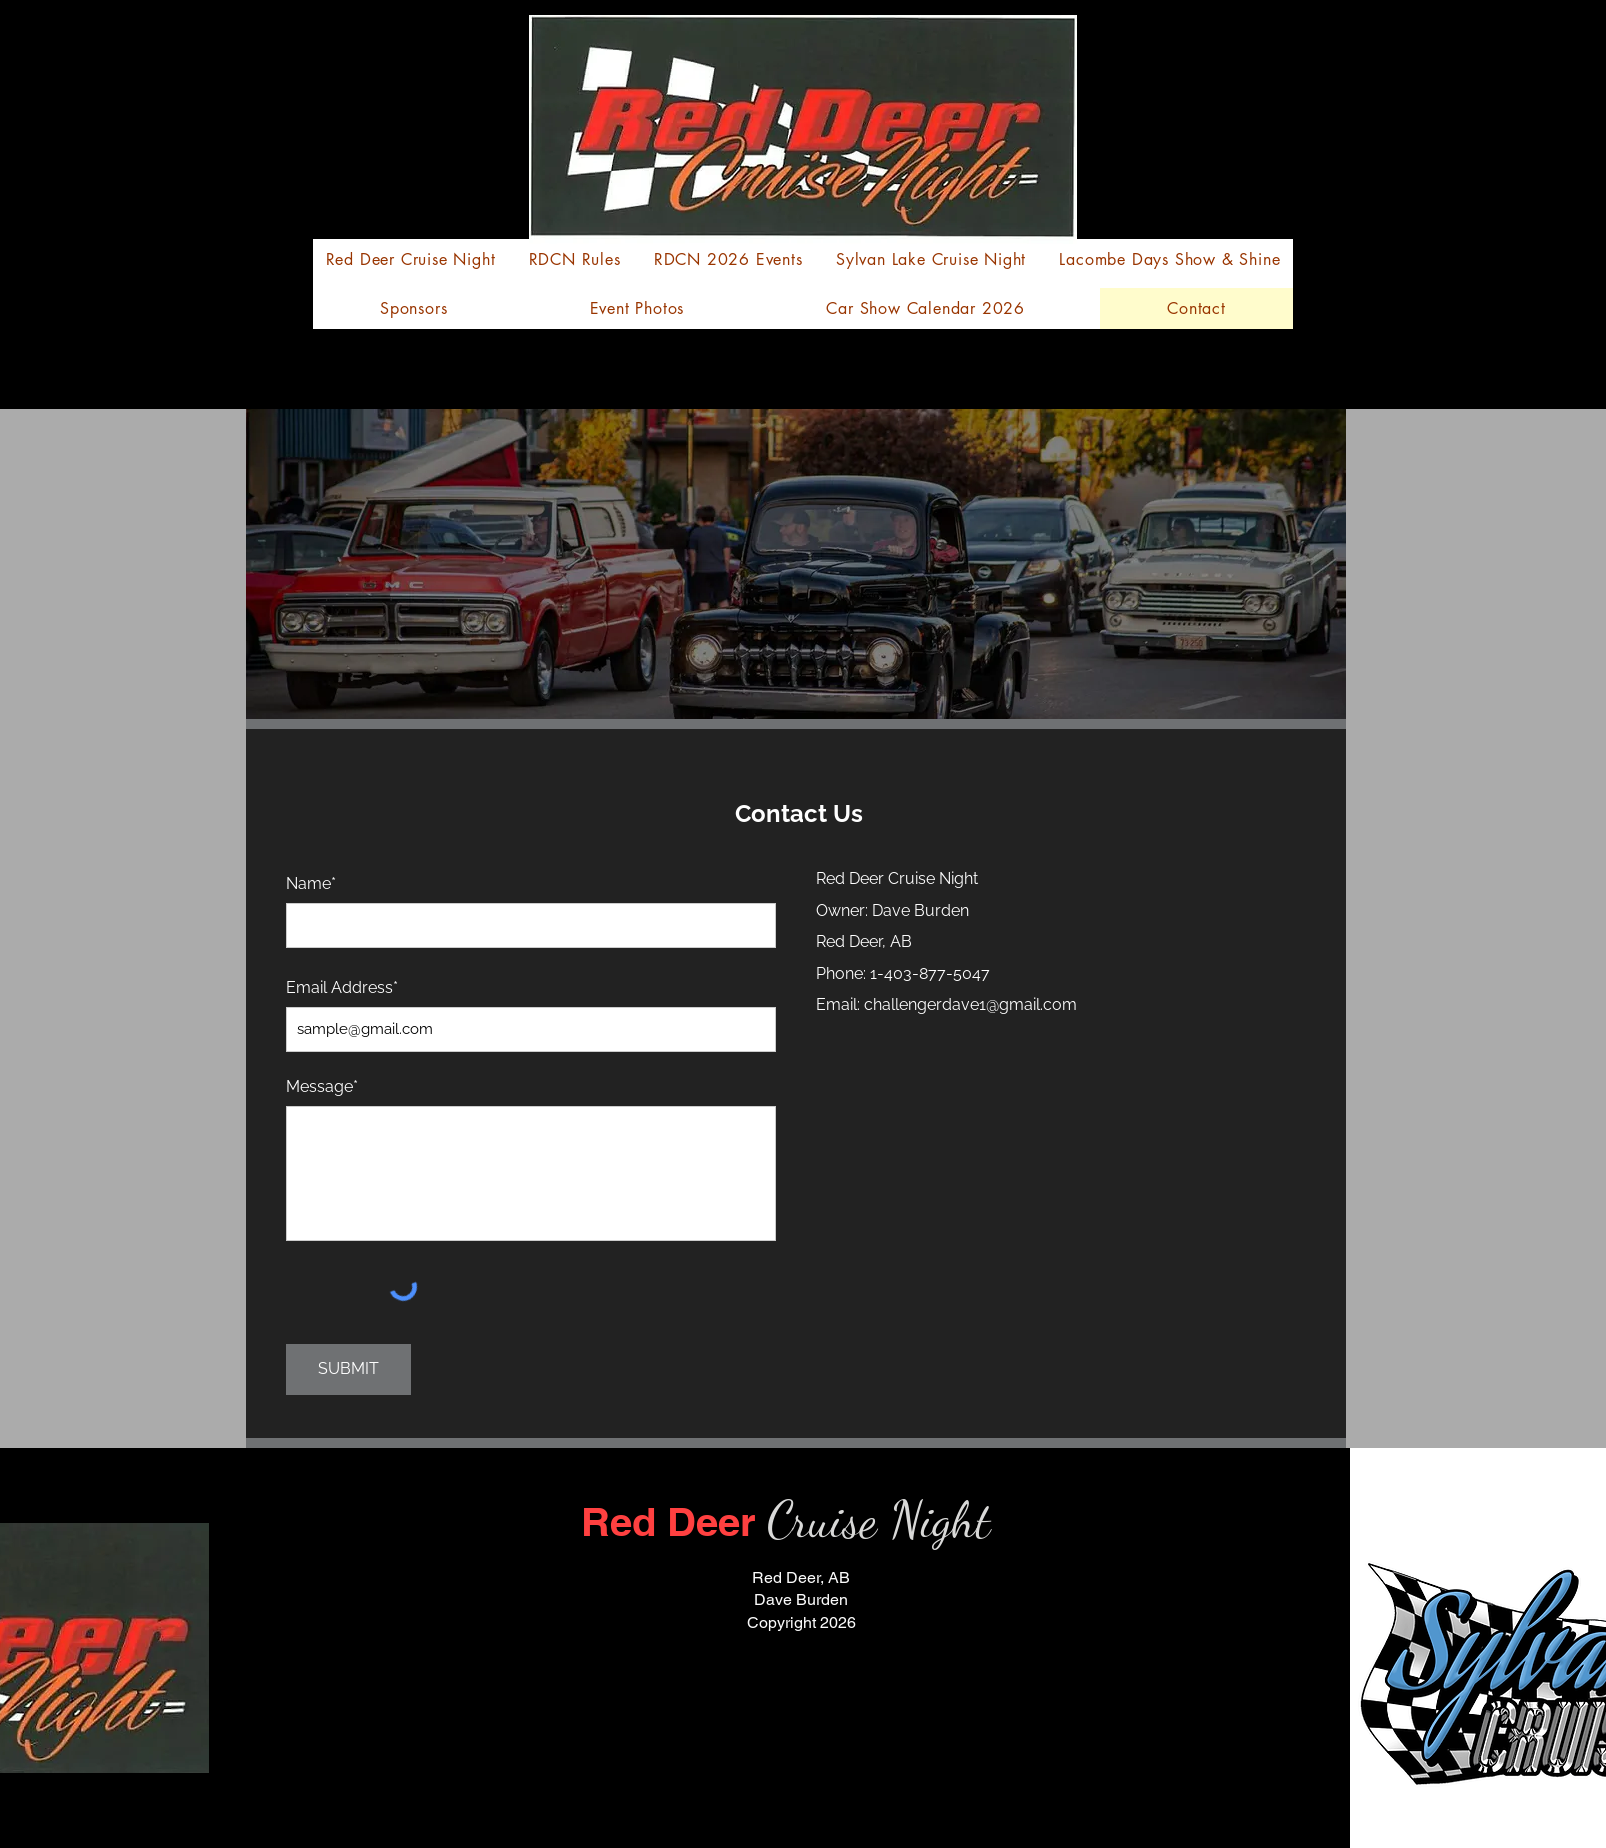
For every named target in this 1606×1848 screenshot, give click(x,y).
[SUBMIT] (348, 1369)
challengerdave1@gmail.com (970, 1004)
